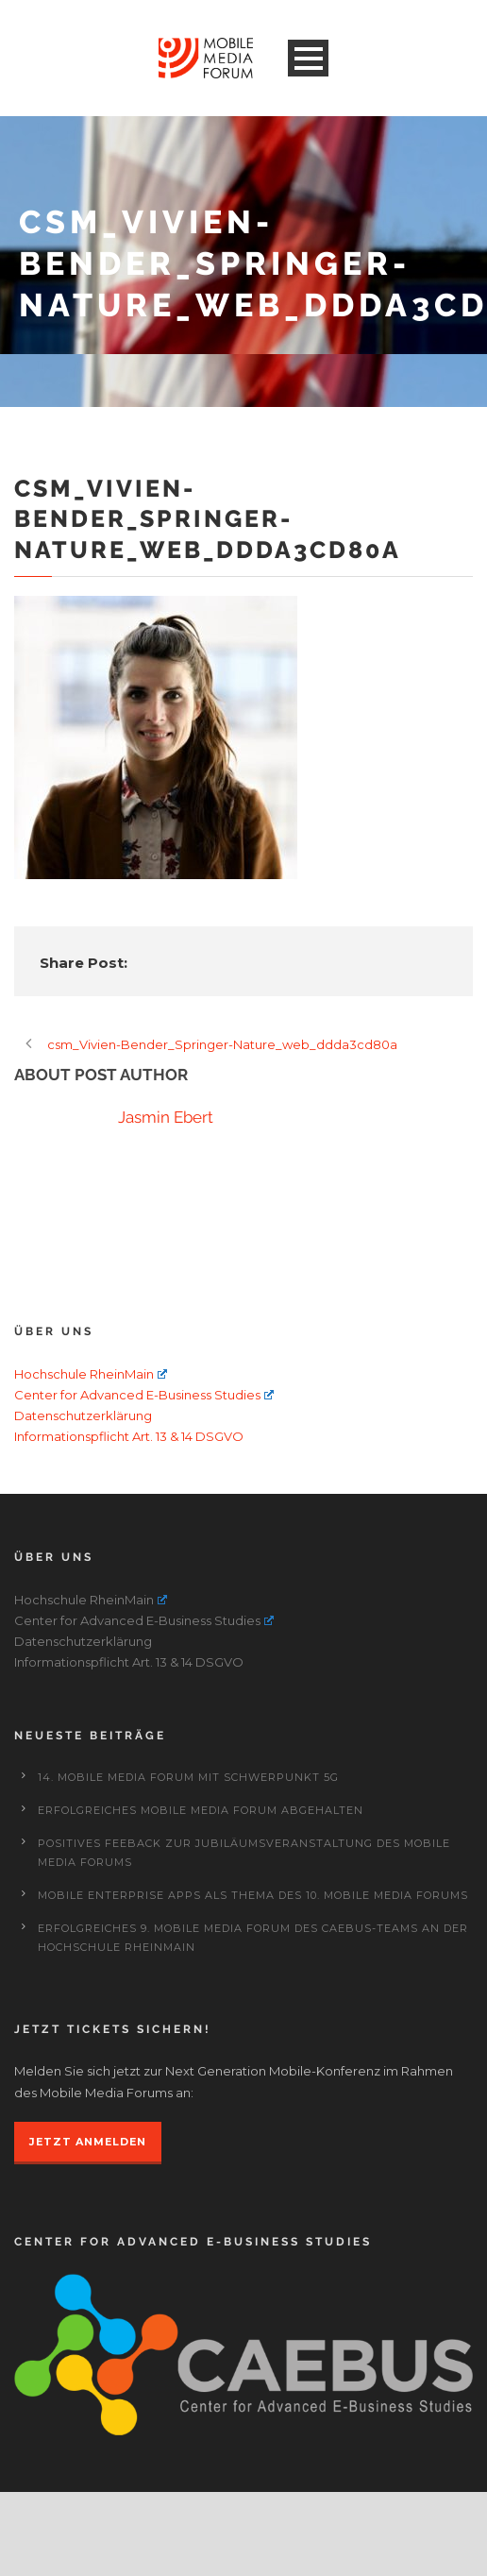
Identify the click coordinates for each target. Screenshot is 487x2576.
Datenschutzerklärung (83, 1415)
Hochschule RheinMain (90, 1373)
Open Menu (308, 58)
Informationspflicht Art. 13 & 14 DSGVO (129, 1436)
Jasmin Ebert (165, 1117)
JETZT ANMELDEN (87, 2141)
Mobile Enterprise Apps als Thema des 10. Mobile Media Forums (253, 1895)
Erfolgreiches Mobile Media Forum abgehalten (200, 1810)
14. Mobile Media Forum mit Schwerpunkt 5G (188, 1777)
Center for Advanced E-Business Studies (144, 1394)
